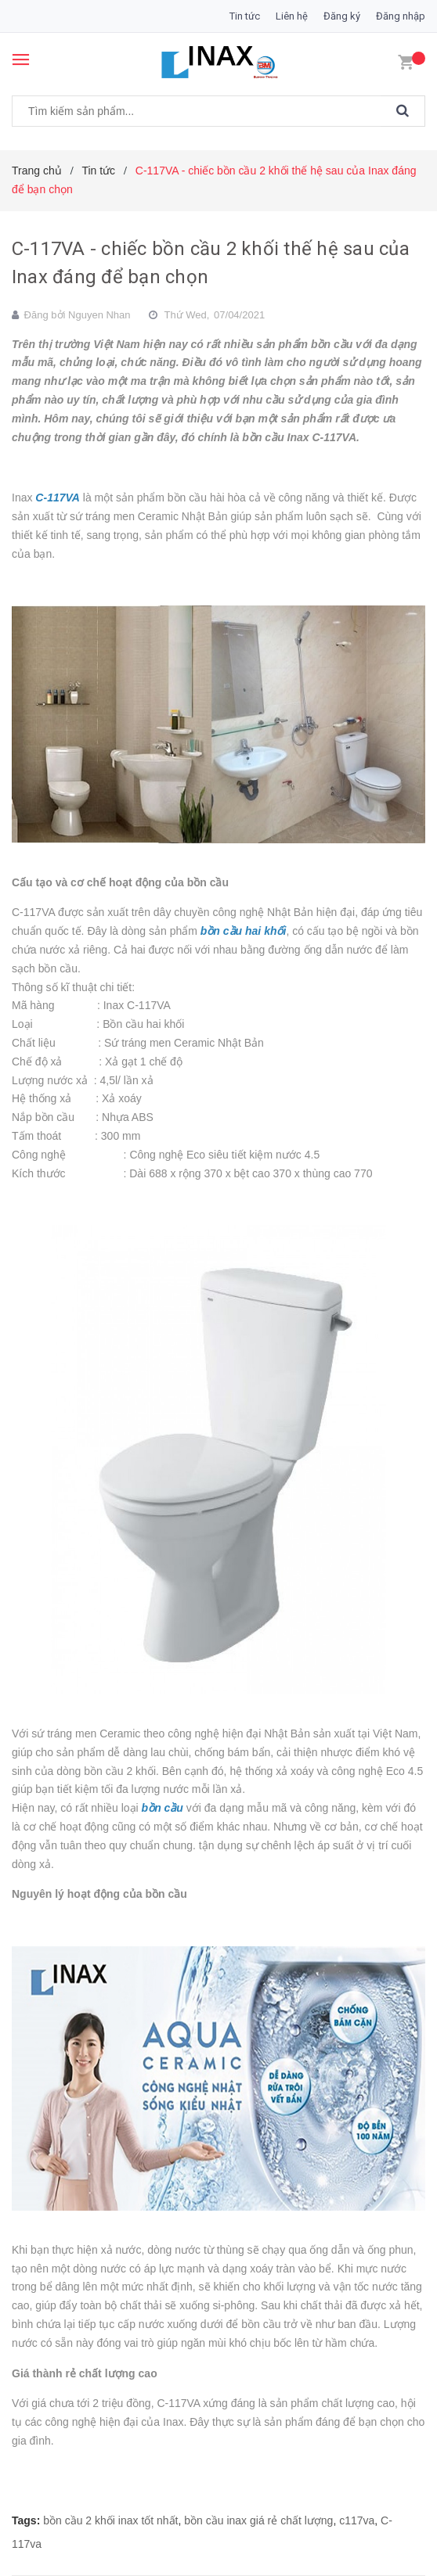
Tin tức (244, 16)
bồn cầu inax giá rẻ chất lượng (258, 2520)
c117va (356, 2520)
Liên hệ (292, 16)
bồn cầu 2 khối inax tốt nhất (110, 2520)
